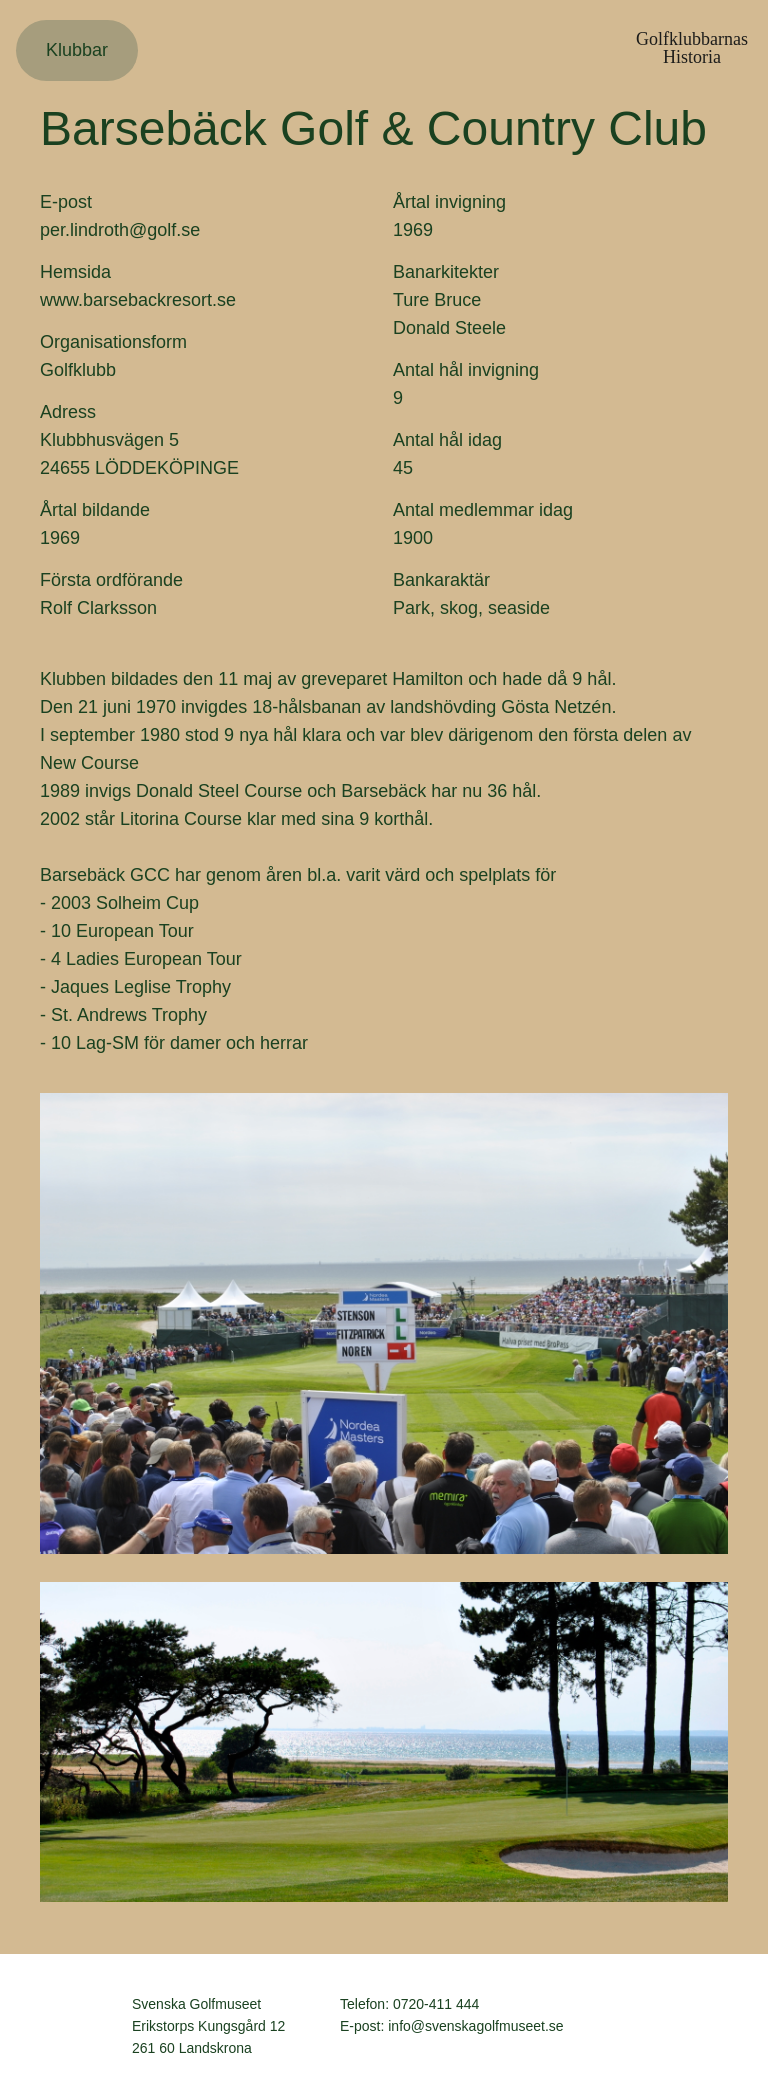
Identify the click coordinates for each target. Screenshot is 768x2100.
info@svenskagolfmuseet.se (475, 2026)
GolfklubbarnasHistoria (692, 48)
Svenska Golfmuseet (81, 2027)
